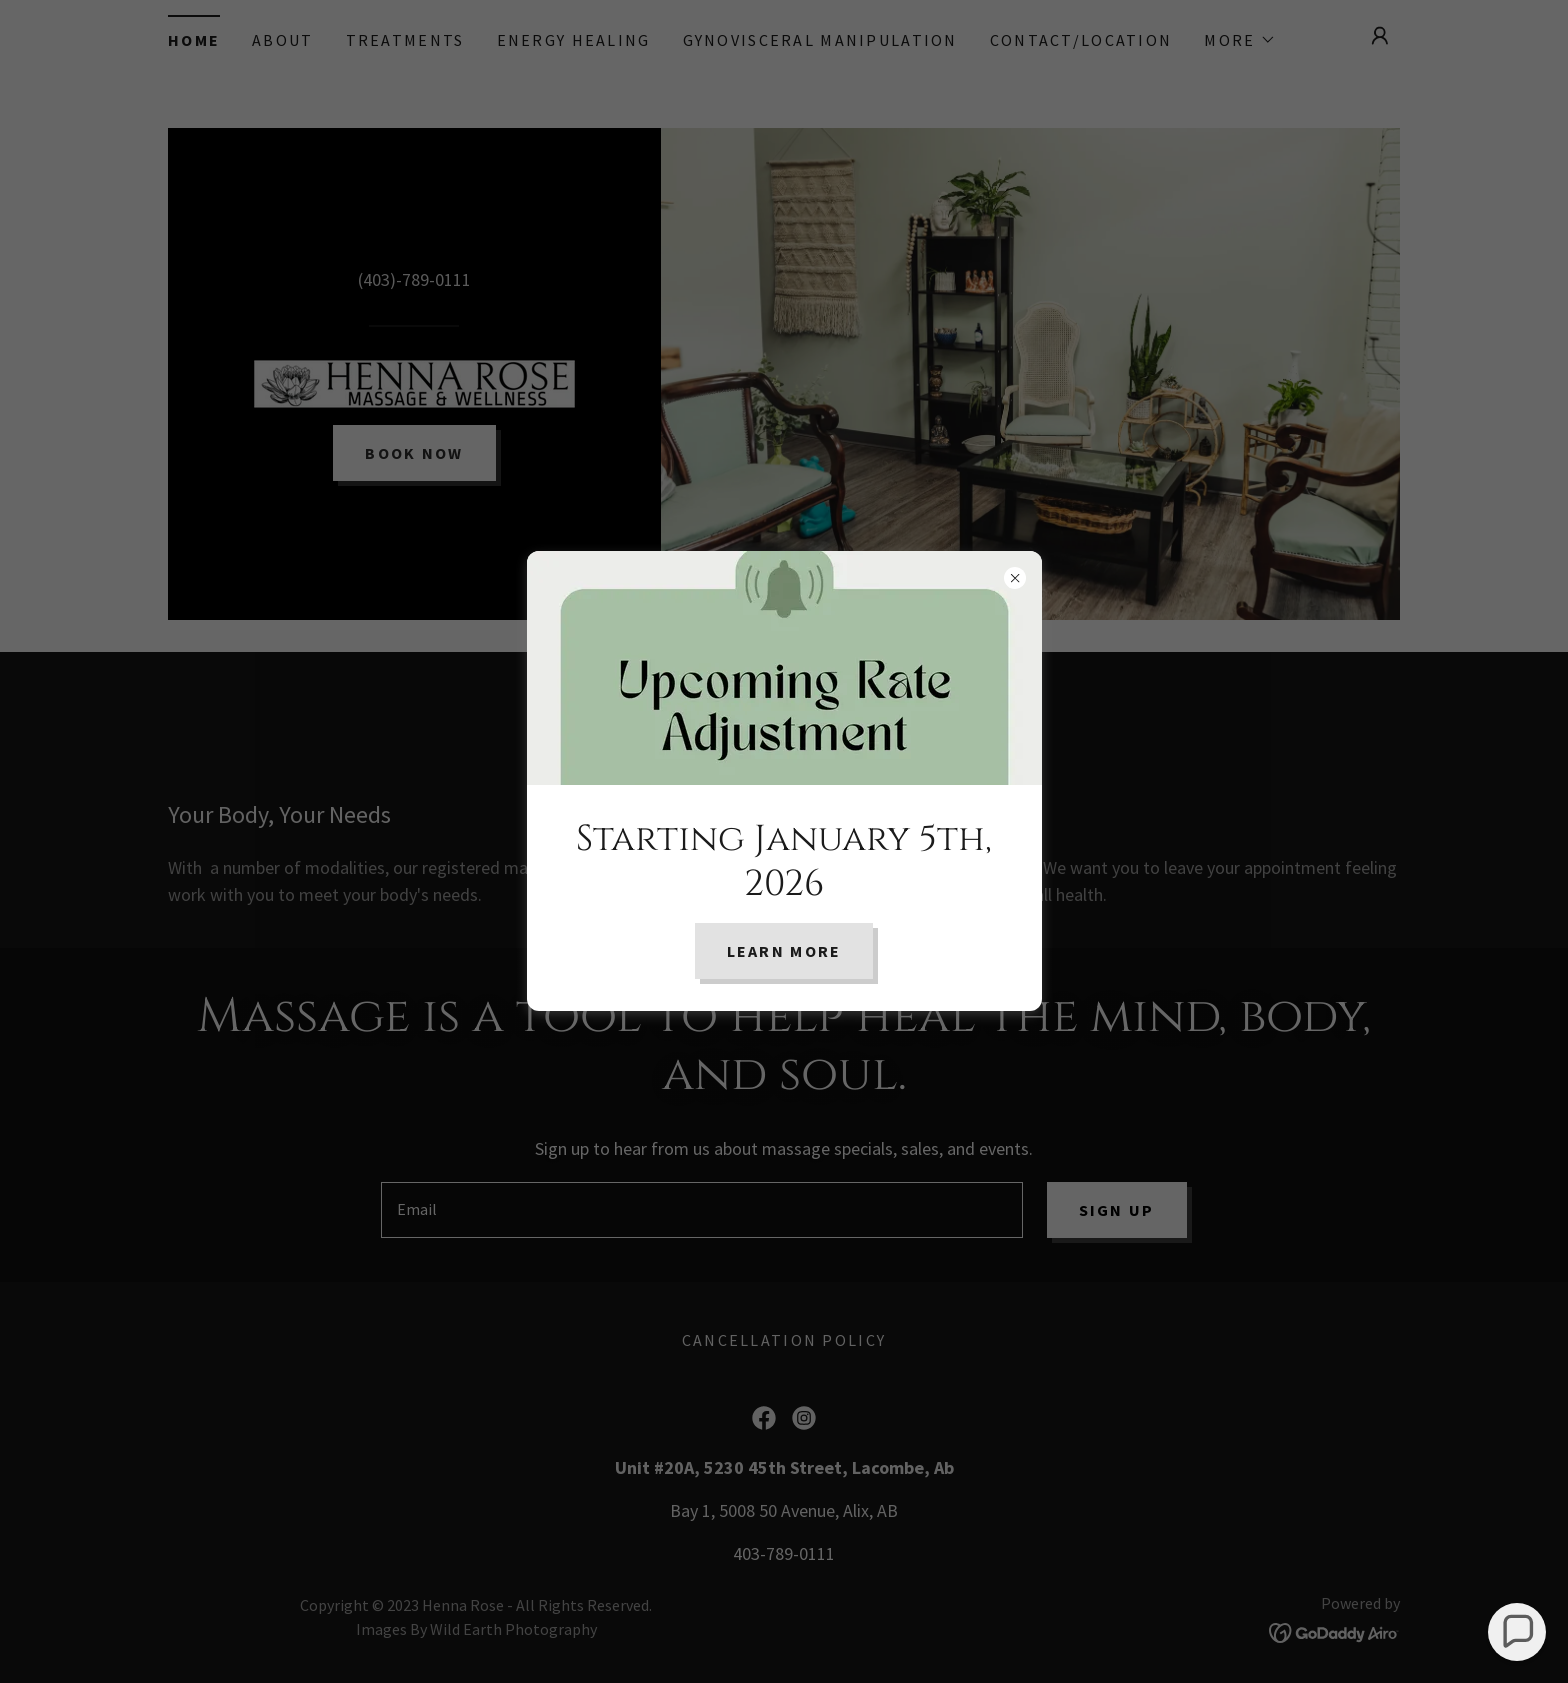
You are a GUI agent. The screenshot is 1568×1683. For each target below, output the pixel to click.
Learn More (784, 951)
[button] (1517, 1632)
